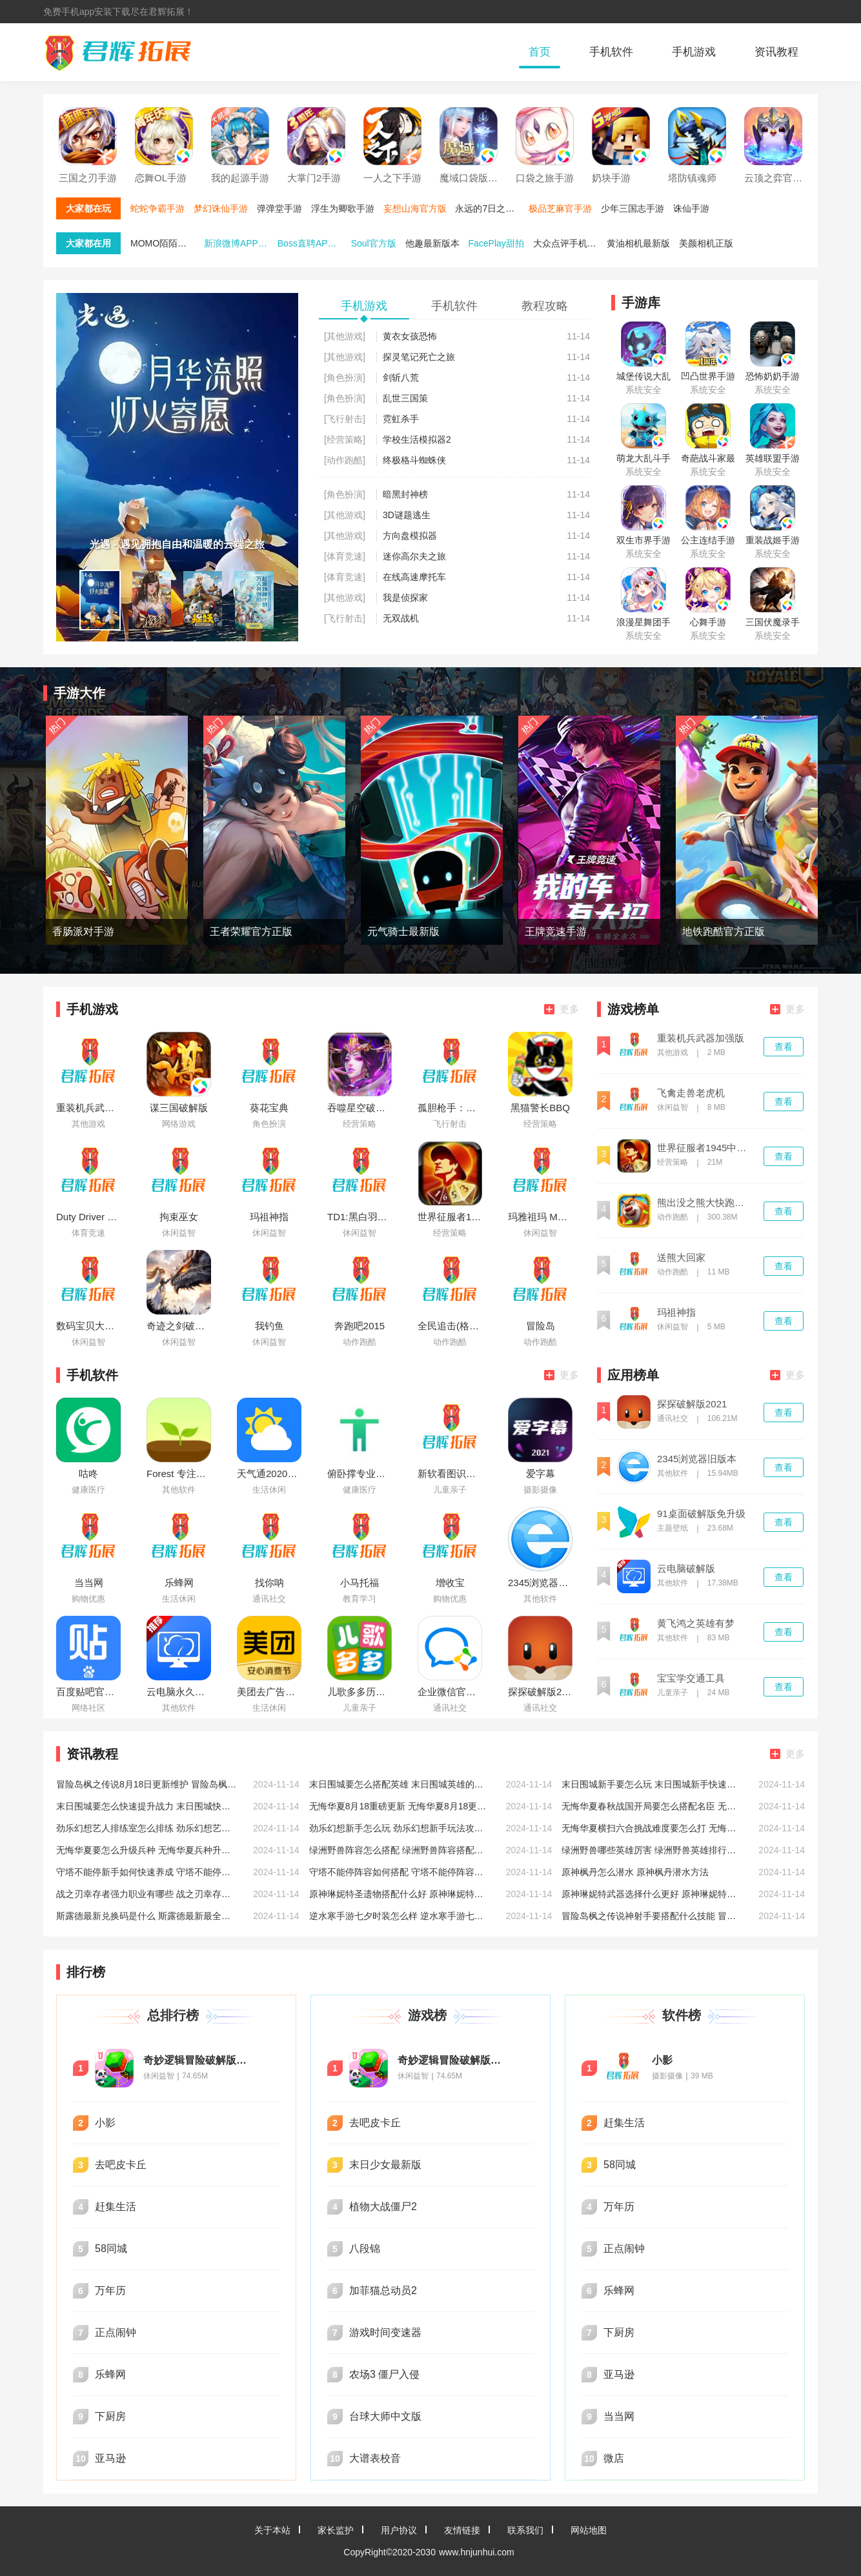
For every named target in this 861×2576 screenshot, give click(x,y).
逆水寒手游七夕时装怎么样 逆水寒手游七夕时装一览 (399, 1916)
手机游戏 (694, 52)
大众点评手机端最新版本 (568, 243)
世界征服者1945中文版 (705, 1148)
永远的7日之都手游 (490, 208)
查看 (784, 1046)
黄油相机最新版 (638, 243)
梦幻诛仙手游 (221, 208)
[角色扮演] (344, 377)
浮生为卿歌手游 (342, 208)
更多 (561, 1008)
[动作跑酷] (344, 460)
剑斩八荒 (401, 377)
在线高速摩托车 (414, 577)
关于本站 (272, 2530)
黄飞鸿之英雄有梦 (695, 1623)
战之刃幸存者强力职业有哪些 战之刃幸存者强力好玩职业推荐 (146, 1894)
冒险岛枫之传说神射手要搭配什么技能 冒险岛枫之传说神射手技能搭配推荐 (652, 1916)
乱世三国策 (405, 398)
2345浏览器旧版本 (696, 1459)
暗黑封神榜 (405, 494)
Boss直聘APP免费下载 (313, 243)
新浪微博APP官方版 (239, 243)
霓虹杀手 (401, 419)
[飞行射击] (344, 419)
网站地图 (589, 2530)
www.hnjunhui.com (476, 2552)
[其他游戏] (344, 336)
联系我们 (525, 2530)
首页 (540, 52)
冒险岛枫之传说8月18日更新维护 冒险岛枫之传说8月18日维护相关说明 (146, 1784)
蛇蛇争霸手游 (157, 208)
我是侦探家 (405, 597)
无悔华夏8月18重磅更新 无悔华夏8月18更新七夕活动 (399, 1806)
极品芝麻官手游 (560, 208)
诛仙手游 (691, 208)
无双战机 (401, 618)
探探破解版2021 (692, 1404)
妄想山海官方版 (415, 208)
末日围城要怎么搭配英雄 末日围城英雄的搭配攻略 (399, 1784)
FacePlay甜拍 (495, 243)
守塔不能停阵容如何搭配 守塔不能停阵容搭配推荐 (399, 1872)
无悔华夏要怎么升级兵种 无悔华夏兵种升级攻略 (146, 1850)
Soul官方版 (373, 243)
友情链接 (462, 2530)
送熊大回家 (681, 1258)
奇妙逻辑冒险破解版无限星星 (198, 2060)
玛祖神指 (676, 1312)
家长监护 (336, 2530)
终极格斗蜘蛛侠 (414, 460)
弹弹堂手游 (279, 208)
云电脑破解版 (686, 1569)
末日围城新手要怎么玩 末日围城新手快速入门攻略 (652, 1784)
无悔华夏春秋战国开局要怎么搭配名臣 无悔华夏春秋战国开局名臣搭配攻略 (652, 1806)
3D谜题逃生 (406, 515)
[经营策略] (344, 439)
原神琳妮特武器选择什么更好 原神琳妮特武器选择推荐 (652, 1894)
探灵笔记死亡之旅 (419, 357)
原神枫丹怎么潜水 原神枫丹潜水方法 (635, 1872)
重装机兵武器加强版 (700, 1038)
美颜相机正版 (706, 243)
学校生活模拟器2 (417, 439)
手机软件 (611, 52)
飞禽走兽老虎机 (691, 1093)
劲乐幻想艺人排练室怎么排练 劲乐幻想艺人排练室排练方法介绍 (146, 1828)
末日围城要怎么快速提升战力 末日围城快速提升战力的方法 (146, 1806)
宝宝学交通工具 (691, 1678)
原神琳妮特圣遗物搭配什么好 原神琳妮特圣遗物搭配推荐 (399, 1894)
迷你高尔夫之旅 (414, 556)
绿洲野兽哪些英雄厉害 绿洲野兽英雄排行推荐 (652, 1850)
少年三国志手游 (632, 208)
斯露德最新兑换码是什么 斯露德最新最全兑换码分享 (146, 1916)
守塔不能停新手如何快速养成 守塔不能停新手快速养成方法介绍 (146, 1872)
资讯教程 (776, 52)
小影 (662, 2060)
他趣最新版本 (432, 243)
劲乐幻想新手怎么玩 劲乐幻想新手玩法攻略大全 (399, 1828)
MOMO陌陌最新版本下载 (165, 243)
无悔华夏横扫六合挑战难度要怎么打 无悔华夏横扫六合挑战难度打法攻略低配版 (652, 1828)
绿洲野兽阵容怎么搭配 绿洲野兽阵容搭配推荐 (399, 1850)
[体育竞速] (344, 556)
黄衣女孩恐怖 (410, 336)
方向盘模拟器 (410, 535)
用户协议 (399, 2530)
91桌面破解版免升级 (701, 1514)
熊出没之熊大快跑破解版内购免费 (705, 1203)
